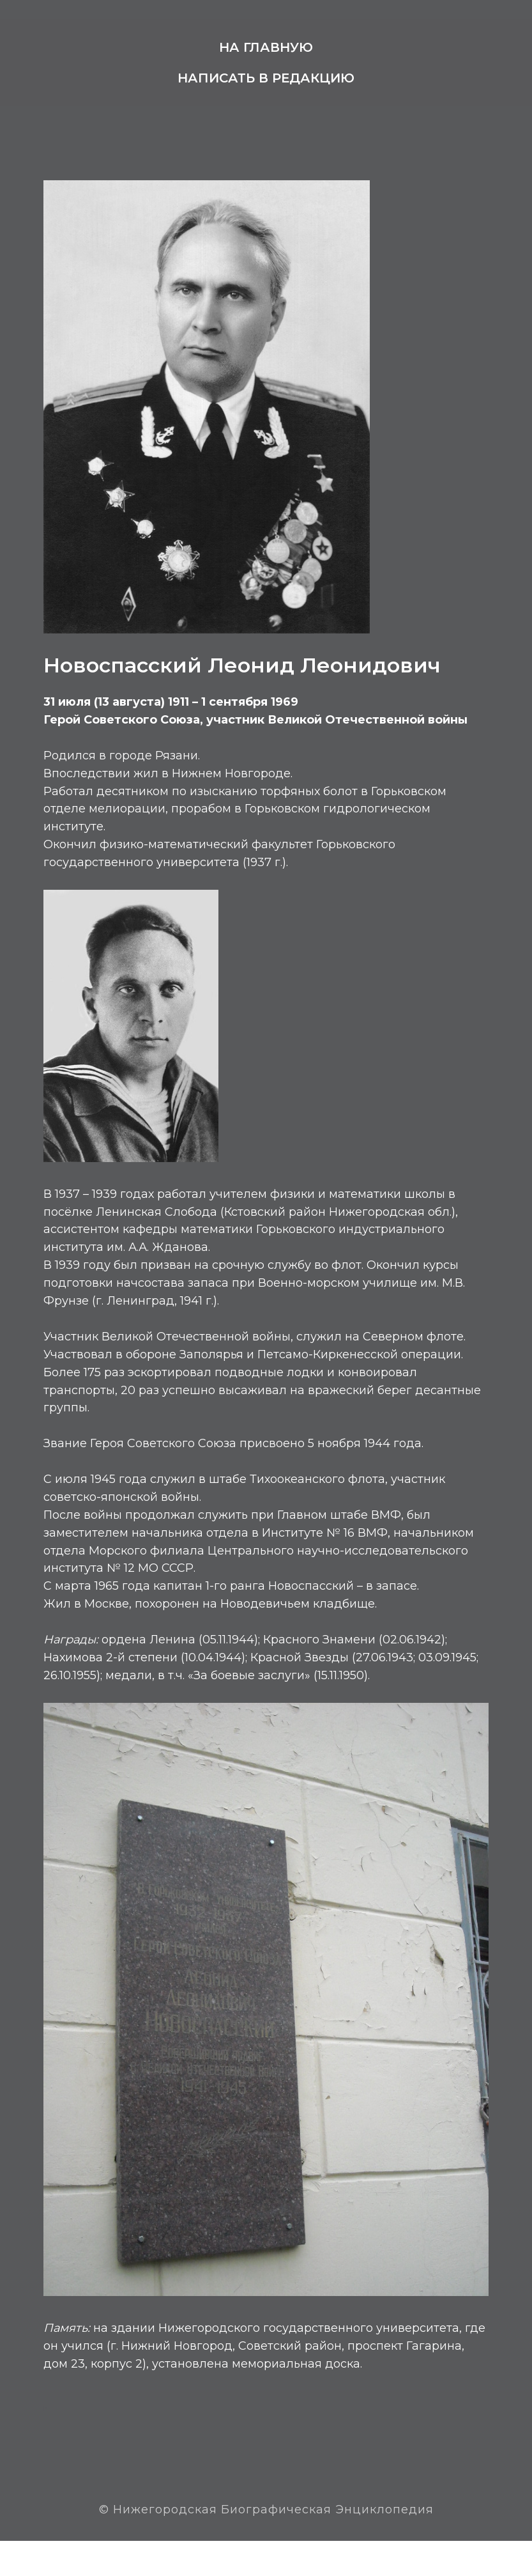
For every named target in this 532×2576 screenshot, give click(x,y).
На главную (266, 47)
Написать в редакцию (266, 78)
